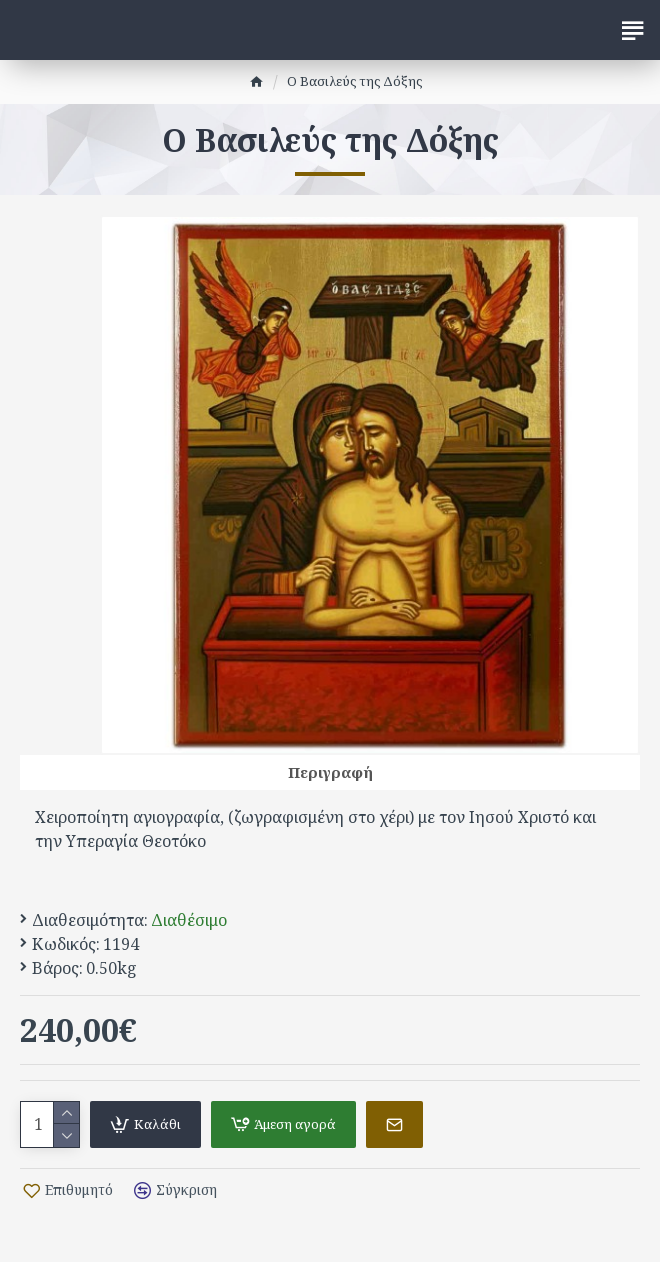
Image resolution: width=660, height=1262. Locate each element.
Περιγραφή (330, 772)
